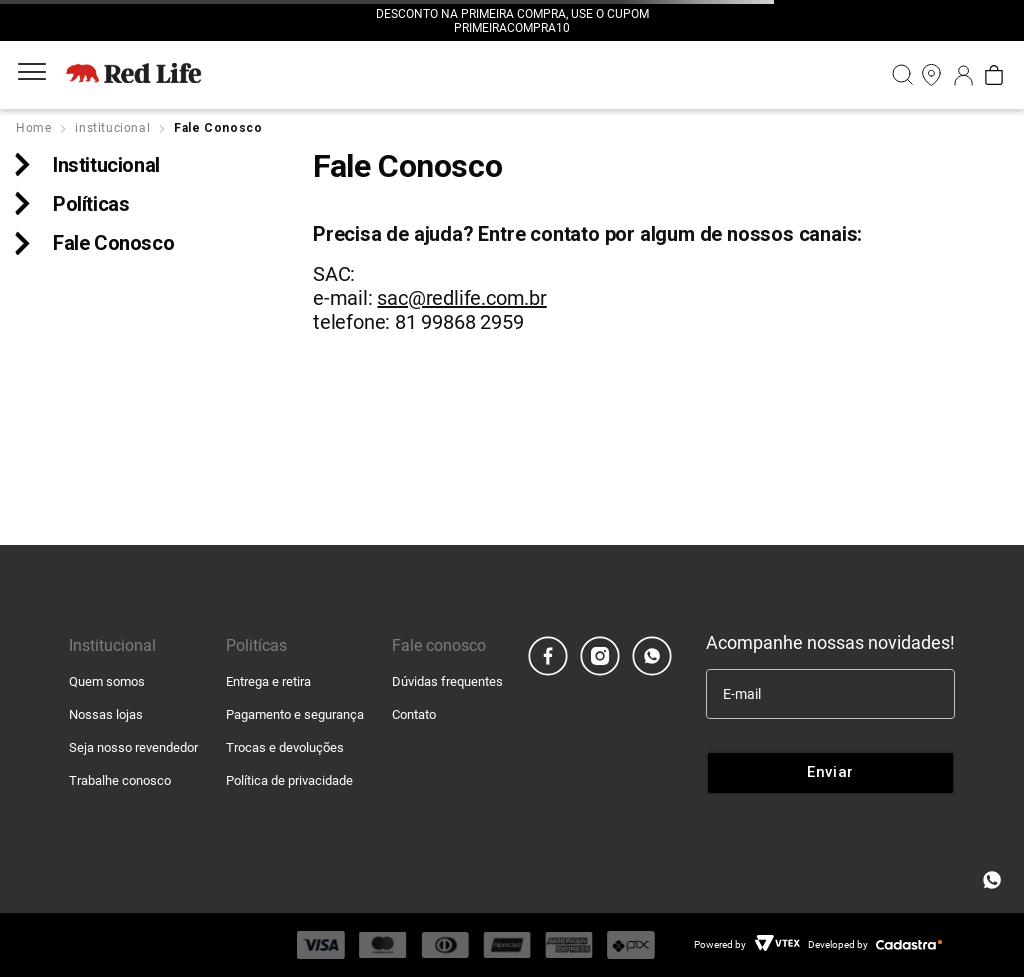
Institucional (106, 165)
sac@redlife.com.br (461, 298)
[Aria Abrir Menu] (32, 75)
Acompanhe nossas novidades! (830, 642)
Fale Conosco (113, 243)
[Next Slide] (675, 21)
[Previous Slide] (349, 21)
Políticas (91, 204)
